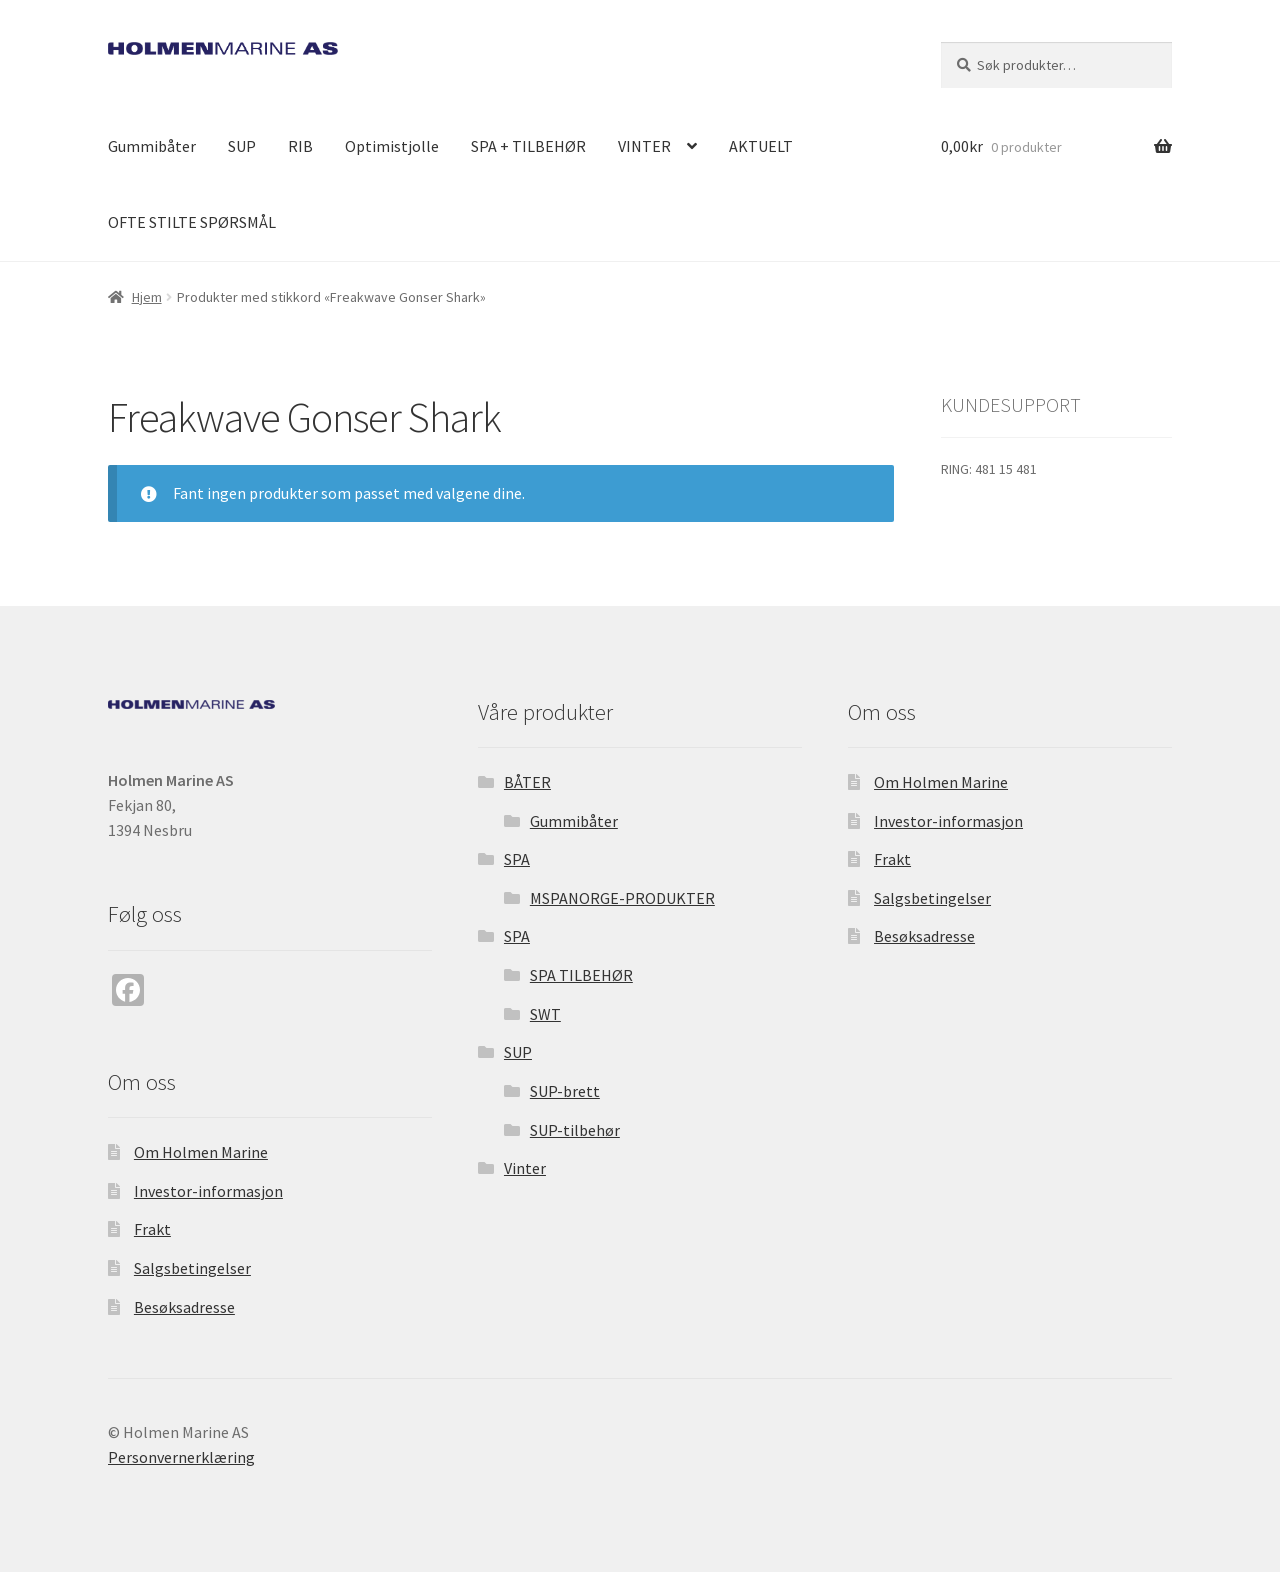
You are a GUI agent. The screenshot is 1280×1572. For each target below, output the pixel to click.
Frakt (152, 1229)
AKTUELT (761, 146)
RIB (300, 146)
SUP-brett (565, 1091)
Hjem (147, 297)
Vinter (525, 1168)
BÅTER (527, 782)
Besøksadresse (184, 1307)
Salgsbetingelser (192, 1268)
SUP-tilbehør (575, 1130)
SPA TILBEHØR (581, 975)
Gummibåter (152, 146)
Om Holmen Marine (201, 1152)
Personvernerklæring (181, 1457)
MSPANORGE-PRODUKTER (622, 898)
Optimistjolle (392, 146)
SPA (517, 859)
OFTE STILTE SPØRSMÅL (192, 222)
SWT (545, 1014)
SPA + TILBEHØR (528, 146)
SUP (242, 146)
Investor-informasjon (208, 1191)
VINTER (644, 146)
